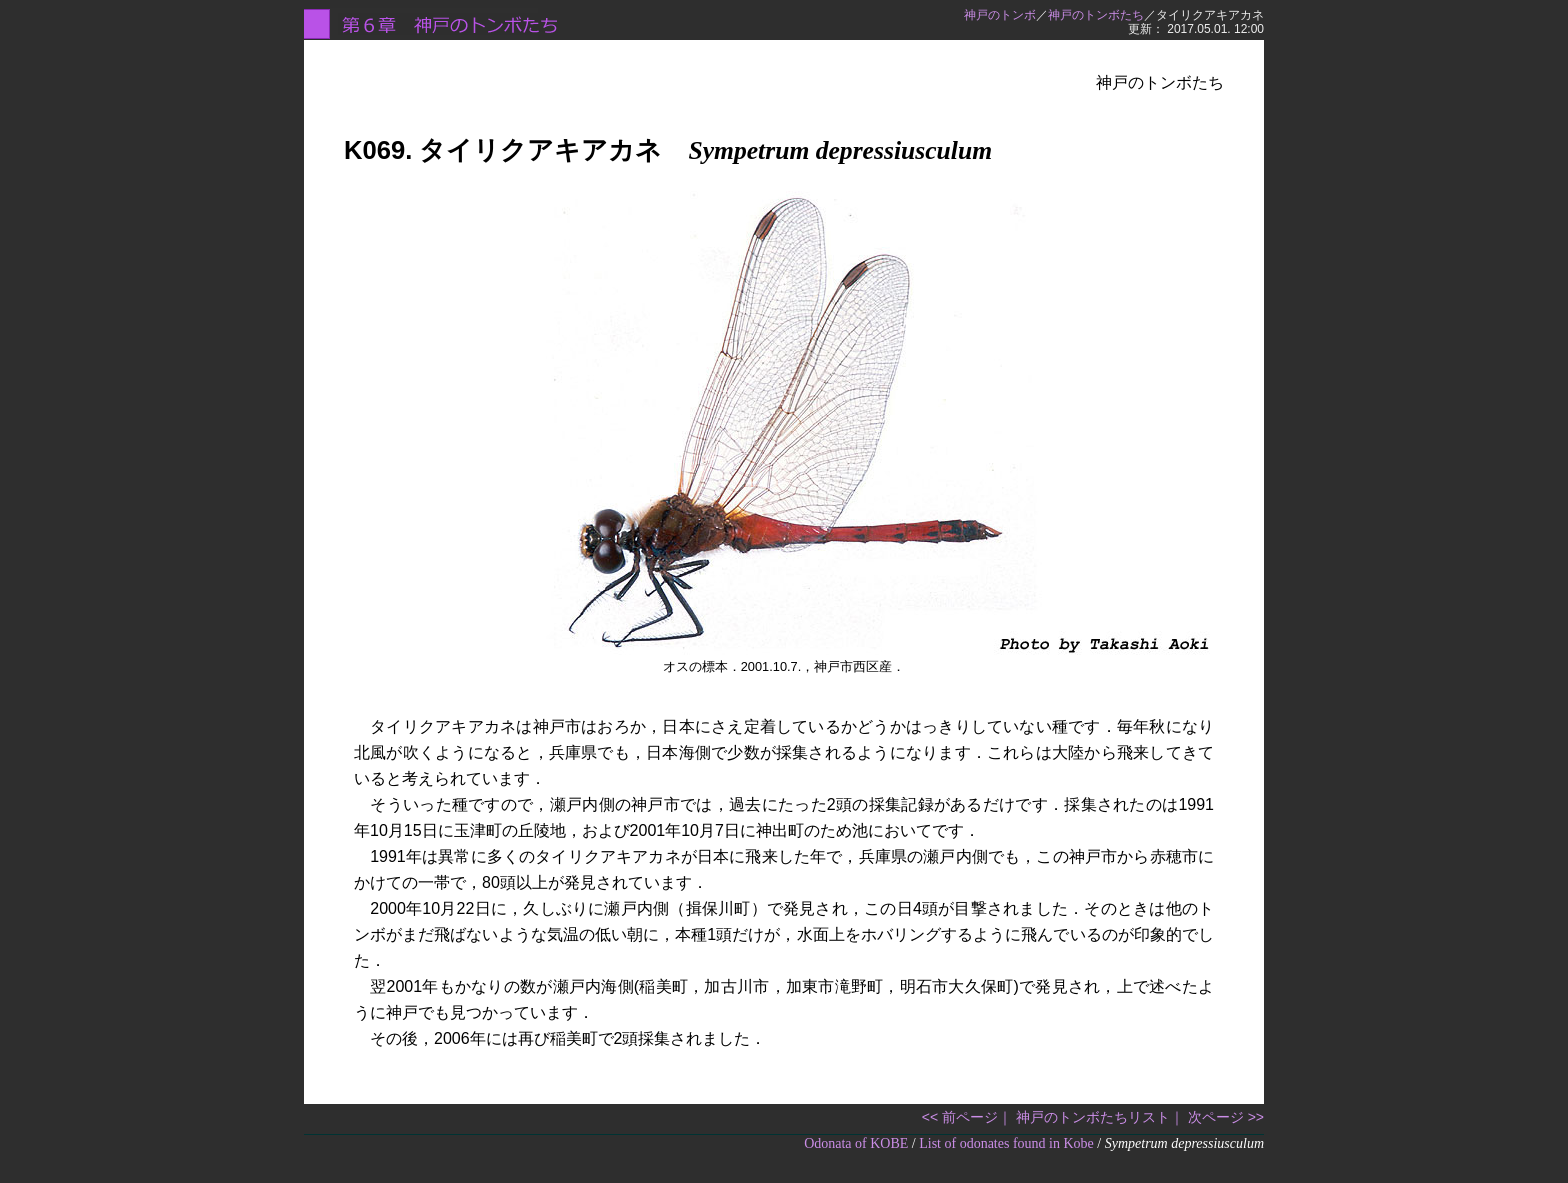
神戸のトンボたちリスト (1093, 1117)
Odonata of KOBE (856, 1143)
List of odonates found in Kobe (1006, 1143)
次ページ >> (1226, 1117)
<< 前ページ (960, 1117)
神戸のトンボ (1000, 15)
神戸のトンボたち (1096, 15)
